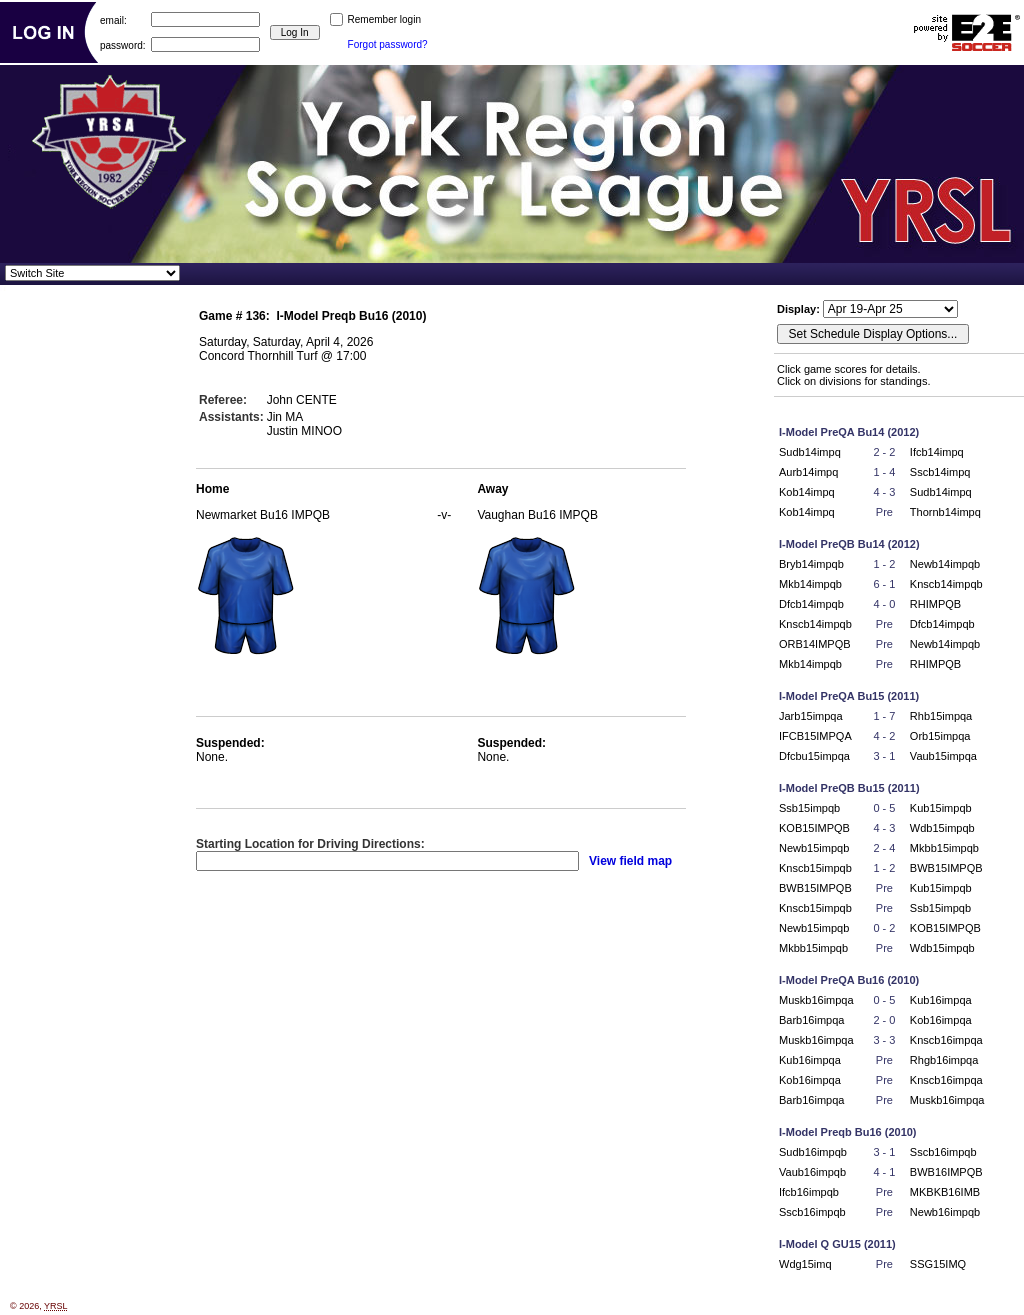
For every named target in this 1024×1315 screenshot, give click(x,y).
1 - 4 (884, 472)
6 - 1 (884, 584)
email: (113, 19)
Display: (800, 309)
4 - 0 (884, 604)
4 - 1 (884, 1172)
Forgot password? (388, 44)
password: (123, 44)
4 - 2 (884, 736)
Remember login (384, 19)
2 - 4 (884, 848)
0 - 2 (884, 928)
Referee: (223, 400)
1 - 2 (884, 564)
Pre (884, 512)
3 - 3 (884, 1040)
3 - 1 (884, 756)
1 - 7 (884, 716)
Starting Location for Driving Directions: (310, 844)
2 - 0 (884, 1020)
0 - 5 (884, 808)
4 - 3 (884, 492)
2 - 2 (884, 452)
